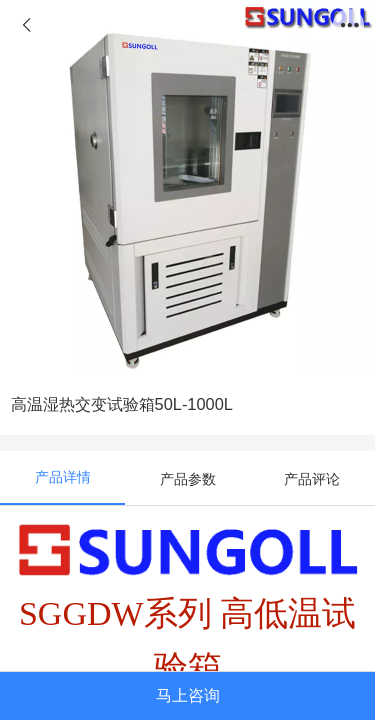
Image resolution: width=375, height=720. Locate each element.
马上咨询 (188, 695)
